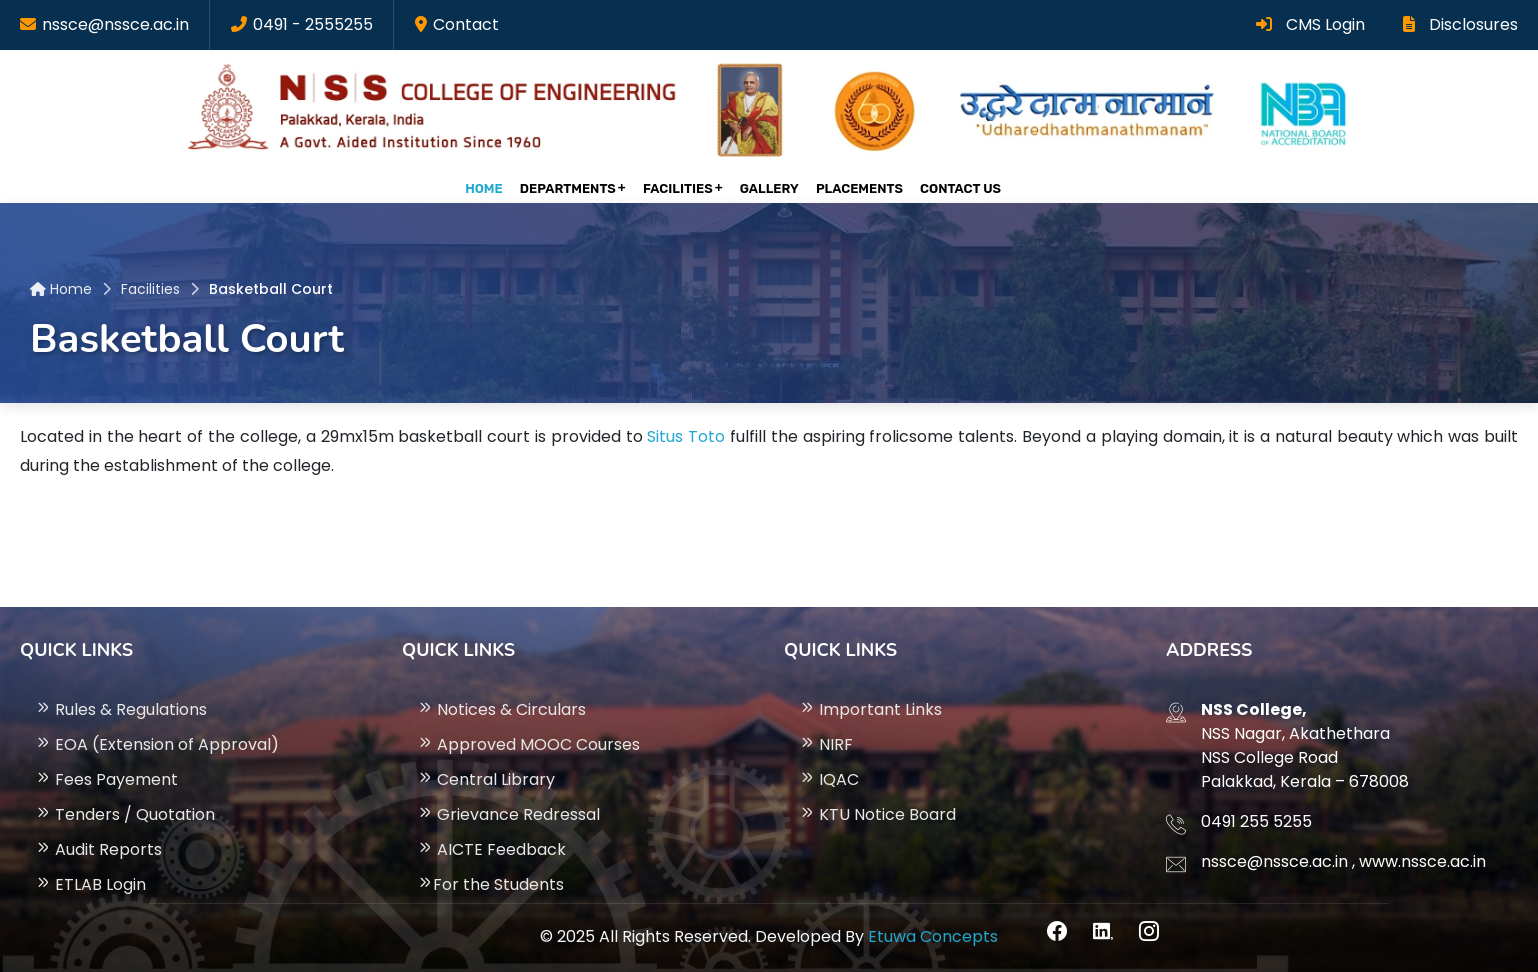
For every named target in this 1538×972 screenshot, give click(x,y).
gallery (769, 188)
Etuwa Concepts (933, 936)
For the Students (490, 884)
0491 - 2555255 (313, 24)
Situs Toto (686, 436)
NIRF (826, 744)
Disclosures (1460, 24)
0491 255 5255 (1256, 821)
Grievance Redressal (508, 814)
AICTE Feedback (491, 849)
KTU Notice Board (877, 814)
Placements (859, 188)
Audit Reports (98, 849)
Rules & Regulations (121, 709)
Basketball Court (271, 289)
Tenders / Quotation (125, 814)
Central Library (486, 779)
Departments (568, 188)
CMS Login (1310, 24)
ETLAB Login (90, 884)
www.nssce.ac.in (1422, 861)
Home (484, 188)
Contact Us (960, 188)
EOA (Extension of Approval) (157, 744)
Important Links (870, 709)
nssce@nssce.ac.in (115, 24)
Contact (466, 24)
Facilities (678, 188)
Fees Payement (106, 779)
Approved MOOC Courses (528, 744)
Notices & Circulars (501, 709)
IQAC (829, 779)
